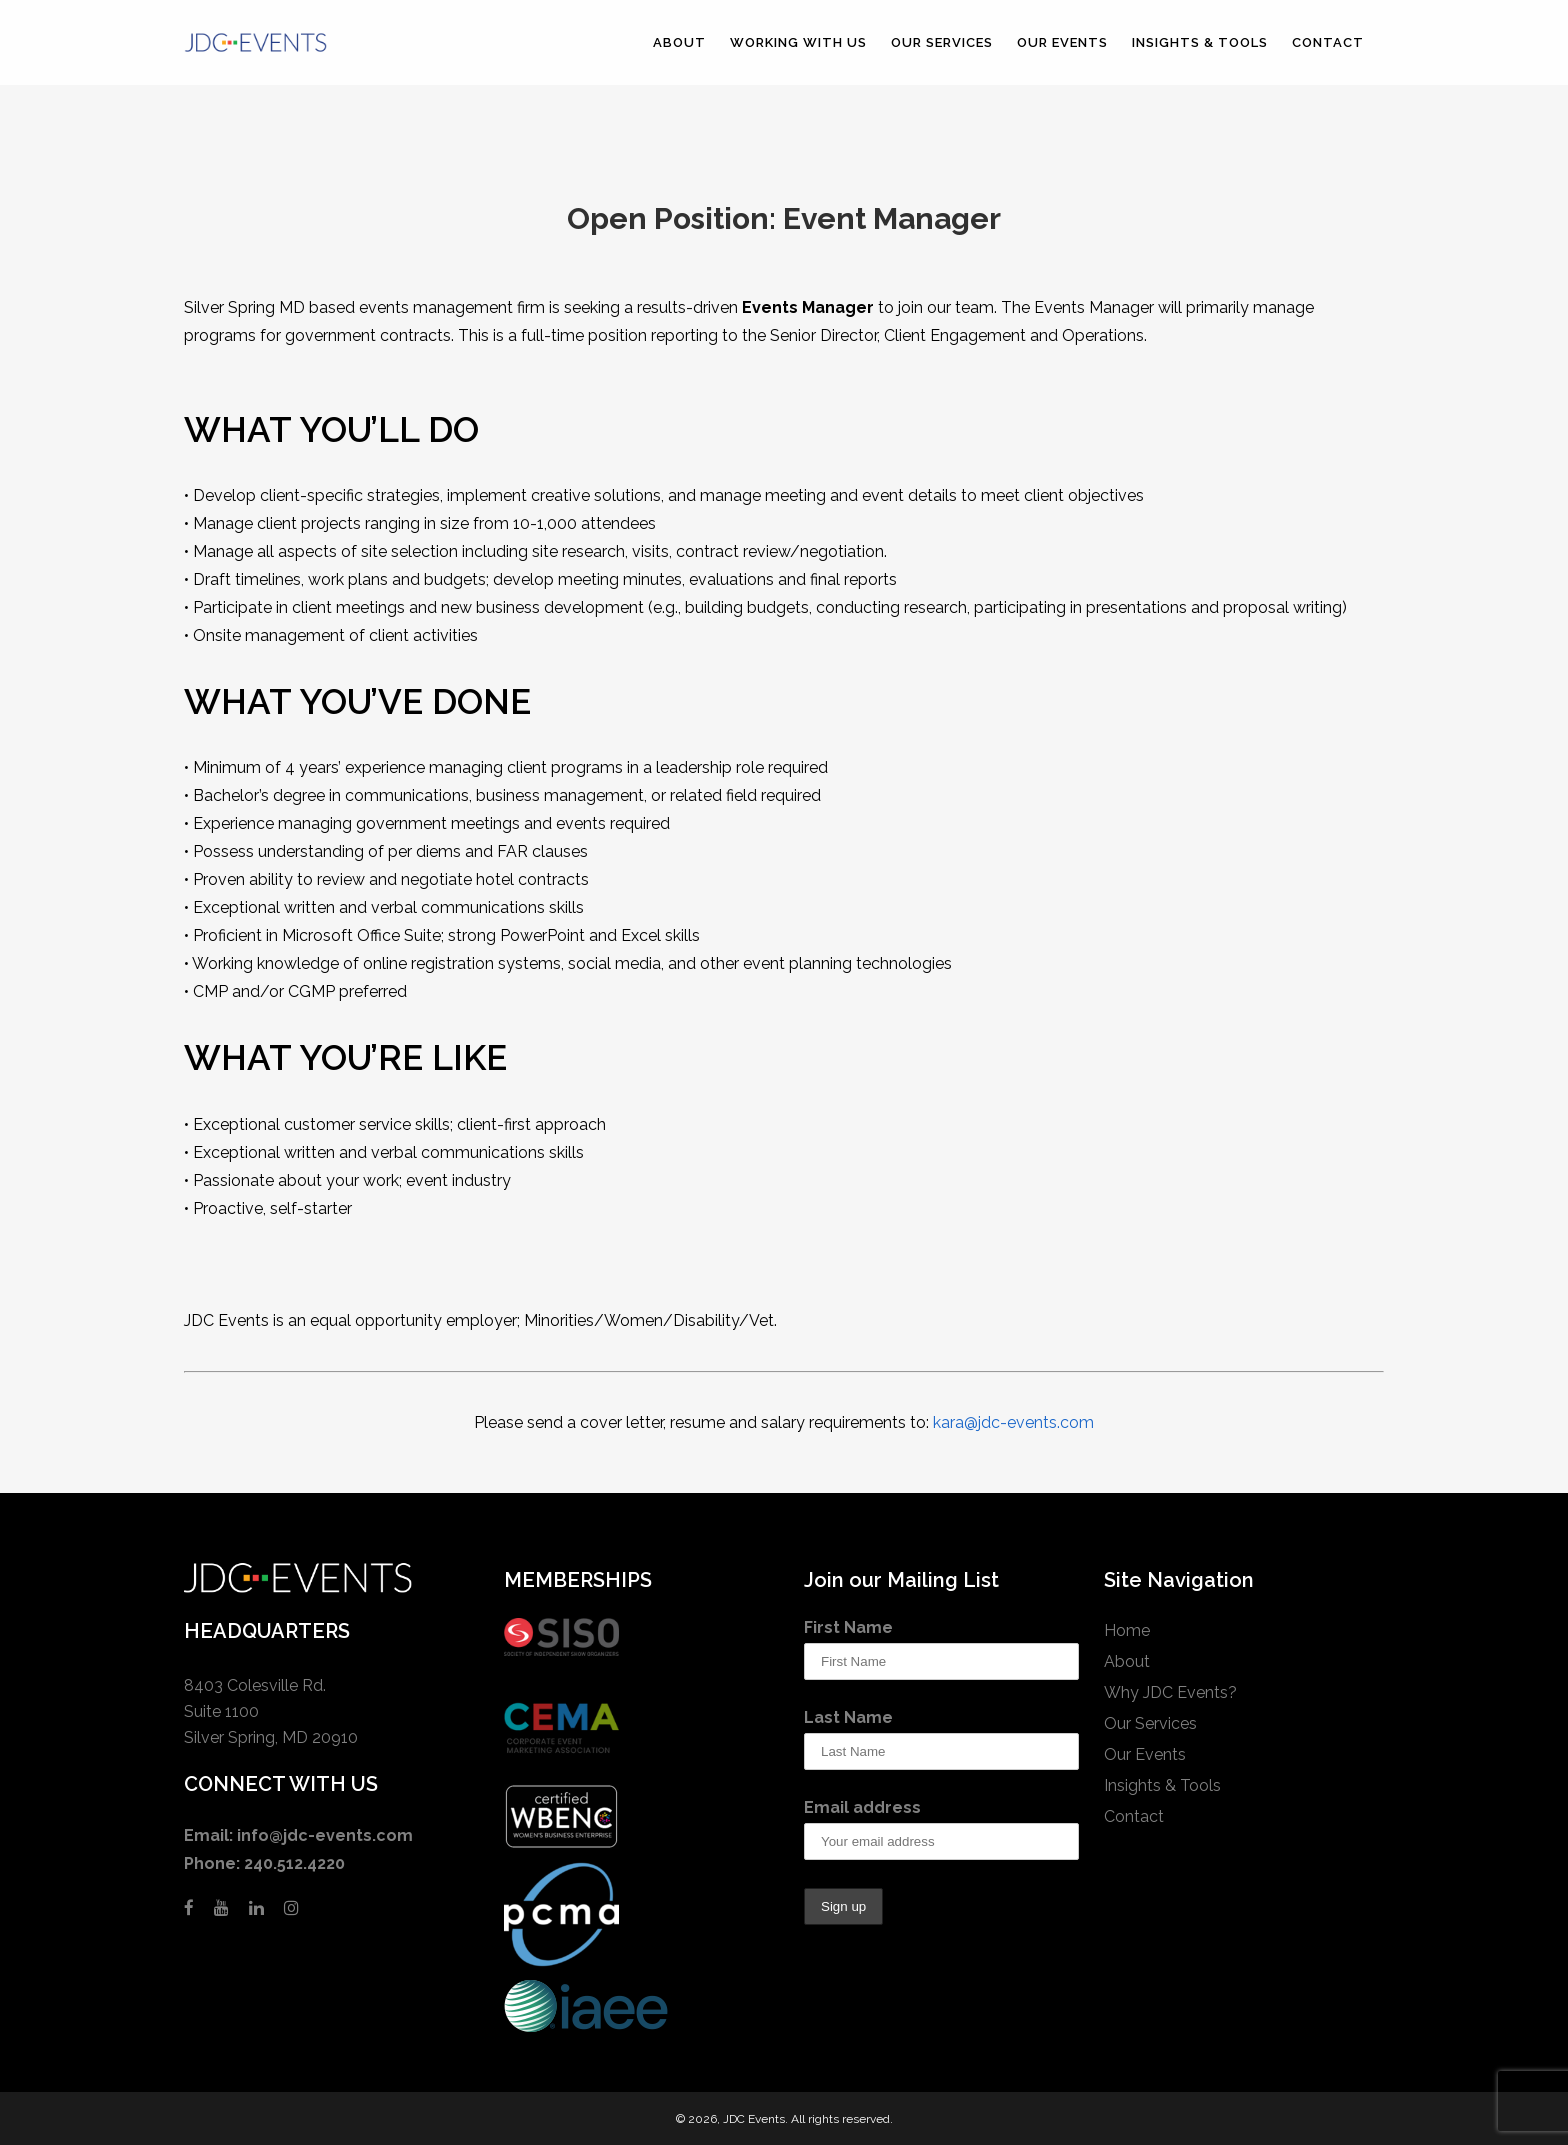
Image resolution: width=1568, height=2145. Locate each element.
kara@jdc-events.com (1013, 1422)
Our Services (1150, 1723)
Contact (1134, 1816)
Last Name (848, 1717)
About (1127, 1661)
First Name (848, 1627)
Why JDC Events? (1170, 1692)
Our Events (1145, 1754)
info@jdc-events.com (325, 1835)
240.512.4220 (294, 1863)
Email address (862, 1807)
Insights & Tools (1162, 1785)
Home (1127, 1630)
